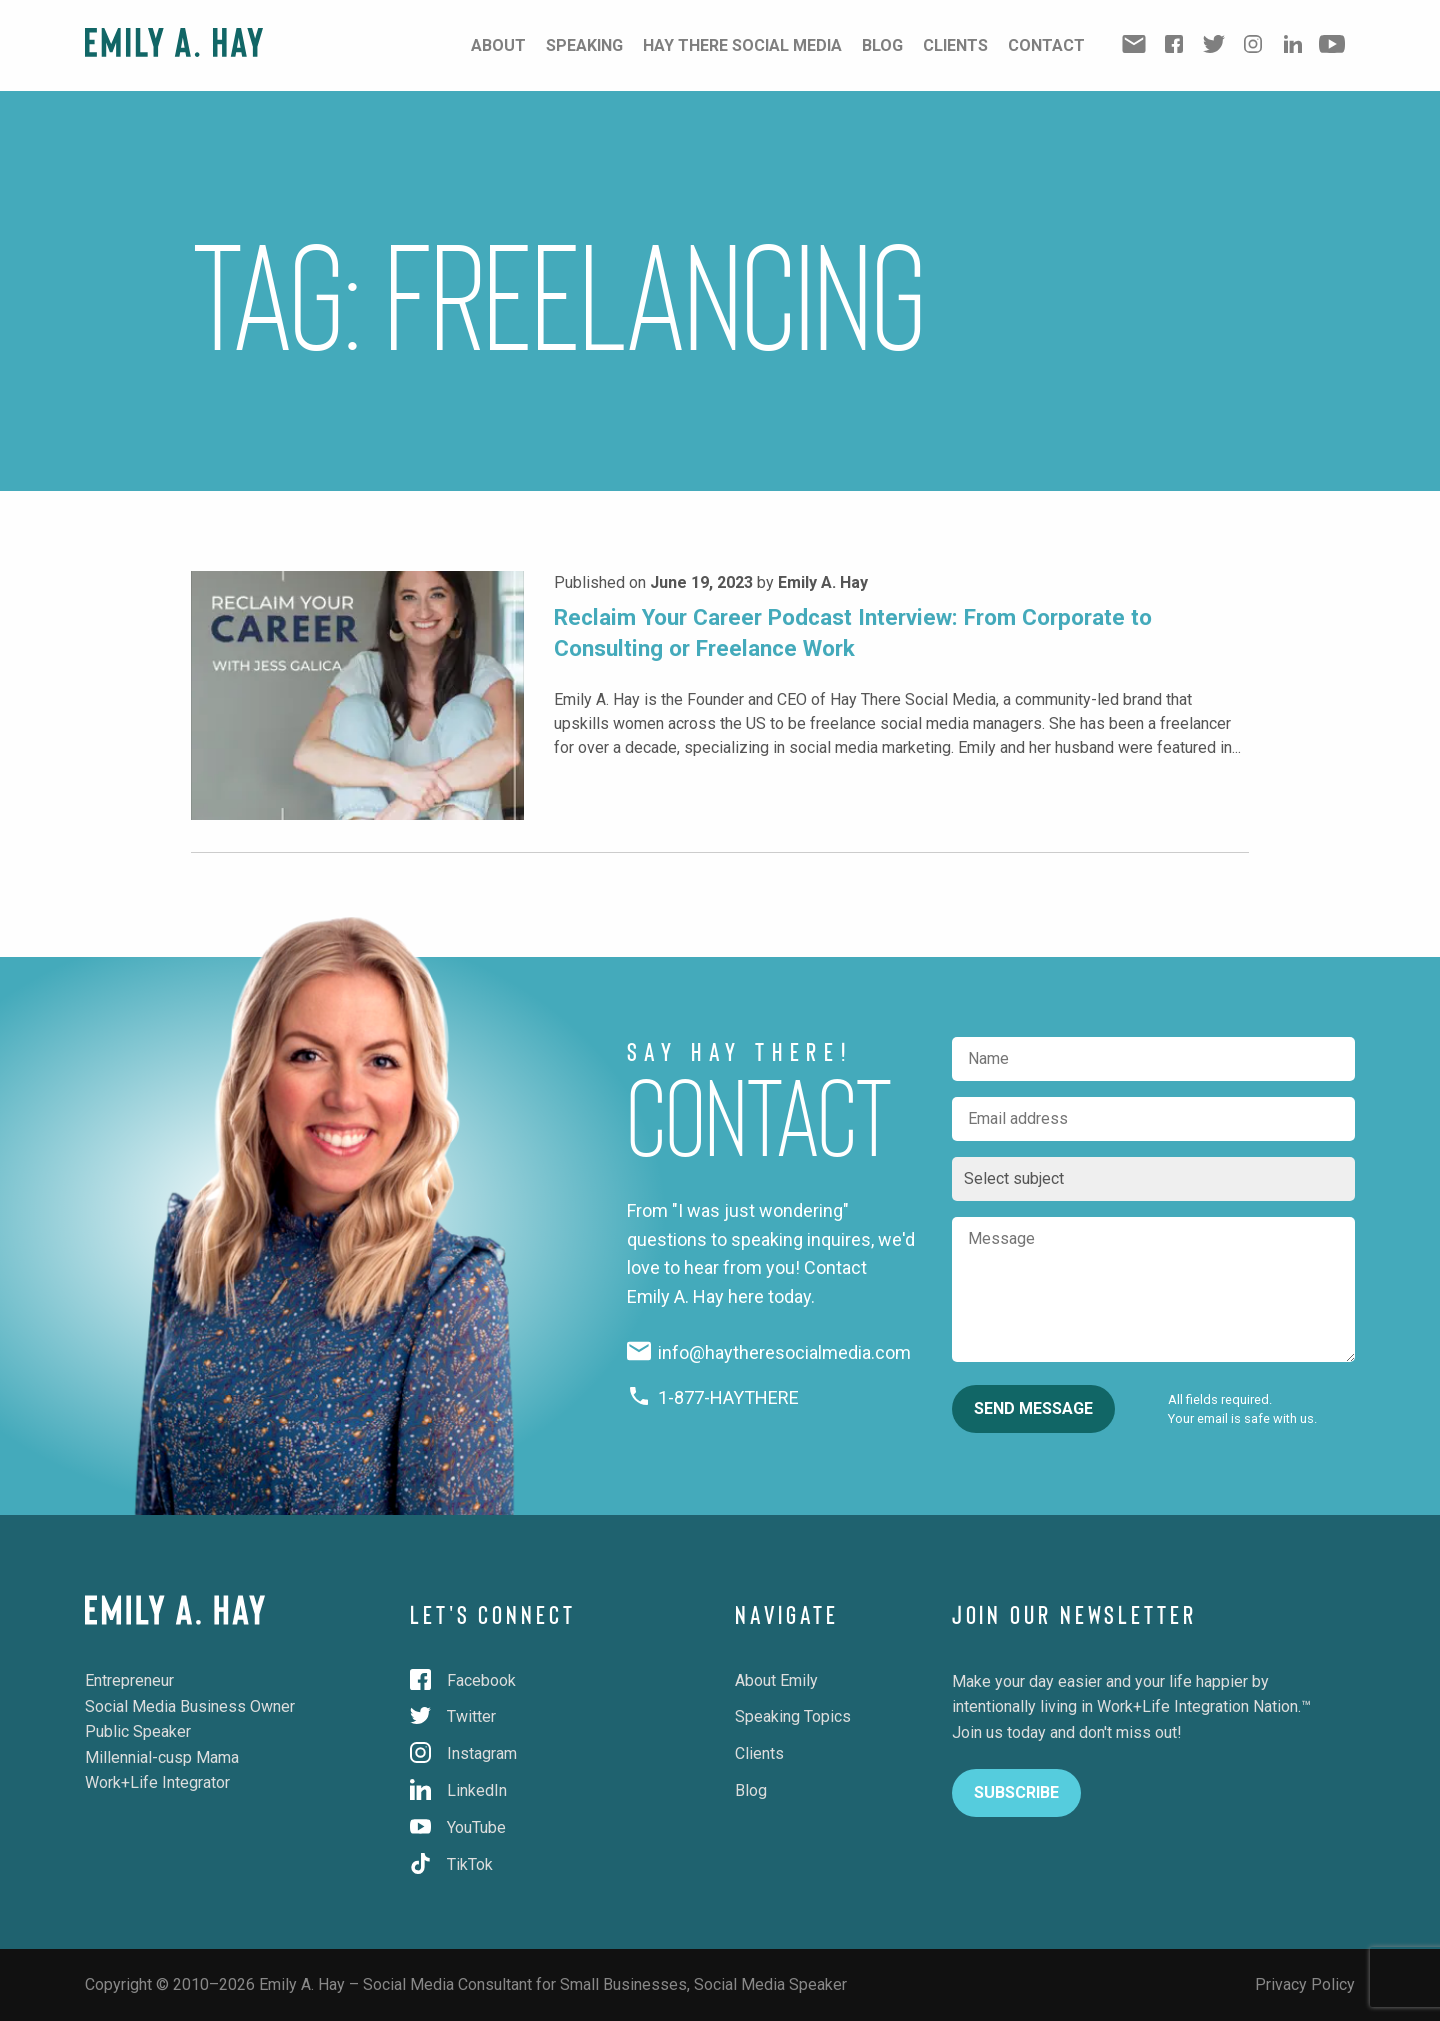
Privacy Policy (1305, 1984)
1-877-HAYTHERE (713, 1397)
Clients (955, 45)
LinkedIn (458, 1790)
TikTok (451, 1864)
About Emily (776, 1680)
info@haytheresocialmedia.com (769, 1352)
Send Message (1033, 1408)
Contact (1046, 45)
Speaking (584, 45)
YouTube (458, 1827)
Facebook (463, 1680)
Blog (882, 45)
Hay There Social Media (742, 45)
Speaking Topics (793, 1716)
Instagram (463, 1753)
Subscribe (1016, 1792)
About (498, 45)
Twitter (453, 1716)
